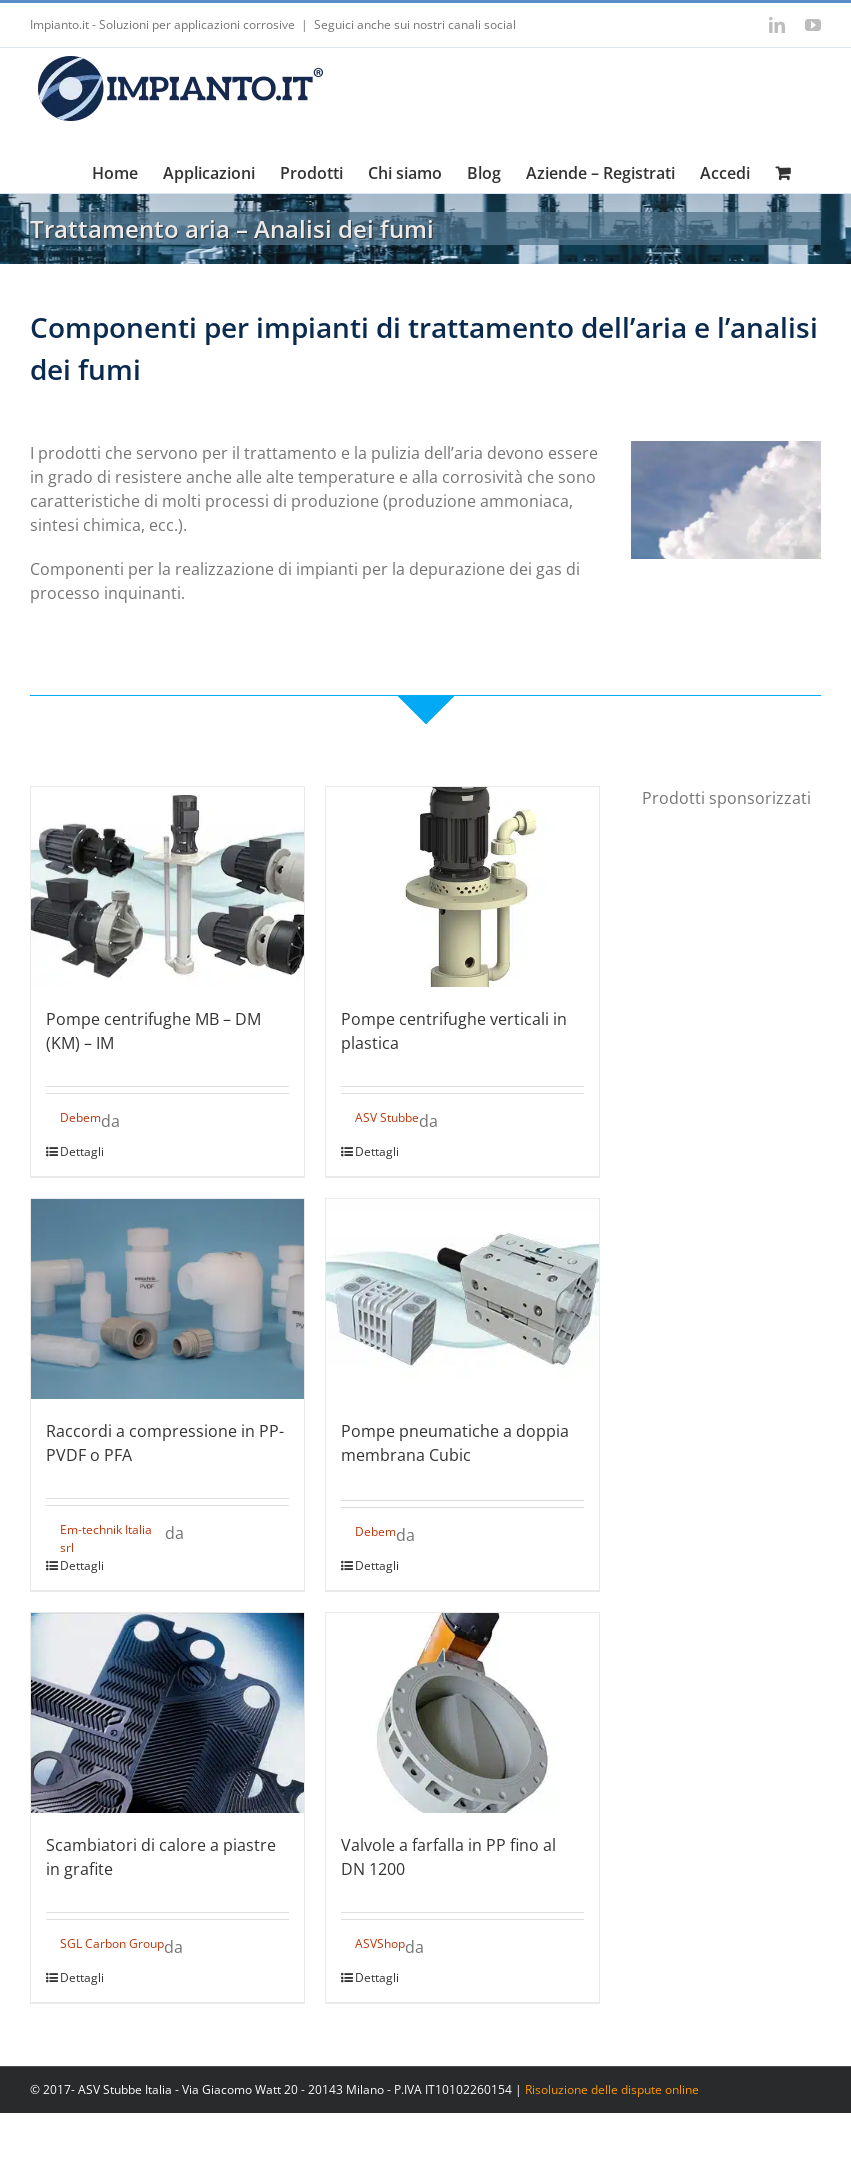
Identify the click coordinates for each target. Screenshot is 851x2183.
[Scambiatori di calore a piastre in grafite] (167, 1713)
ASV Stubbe (387, 1117)
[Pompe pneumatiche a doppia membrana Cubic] (462, 1299)
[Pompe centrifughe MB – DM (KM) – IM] (167, 887)
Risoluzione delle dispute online (612, 2089)
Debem (80, 1117)
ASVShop (380, 1943)
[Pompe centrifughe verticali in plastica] (462, 887)
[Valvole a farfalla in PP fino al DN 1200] (462, 1713)
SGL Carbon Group (112, 1943)
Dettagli (82, 1151)
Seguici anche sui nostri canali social (415, 24)
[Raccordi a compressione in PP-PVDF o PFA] (167, 1299)
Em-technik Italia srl (106, 1538)
